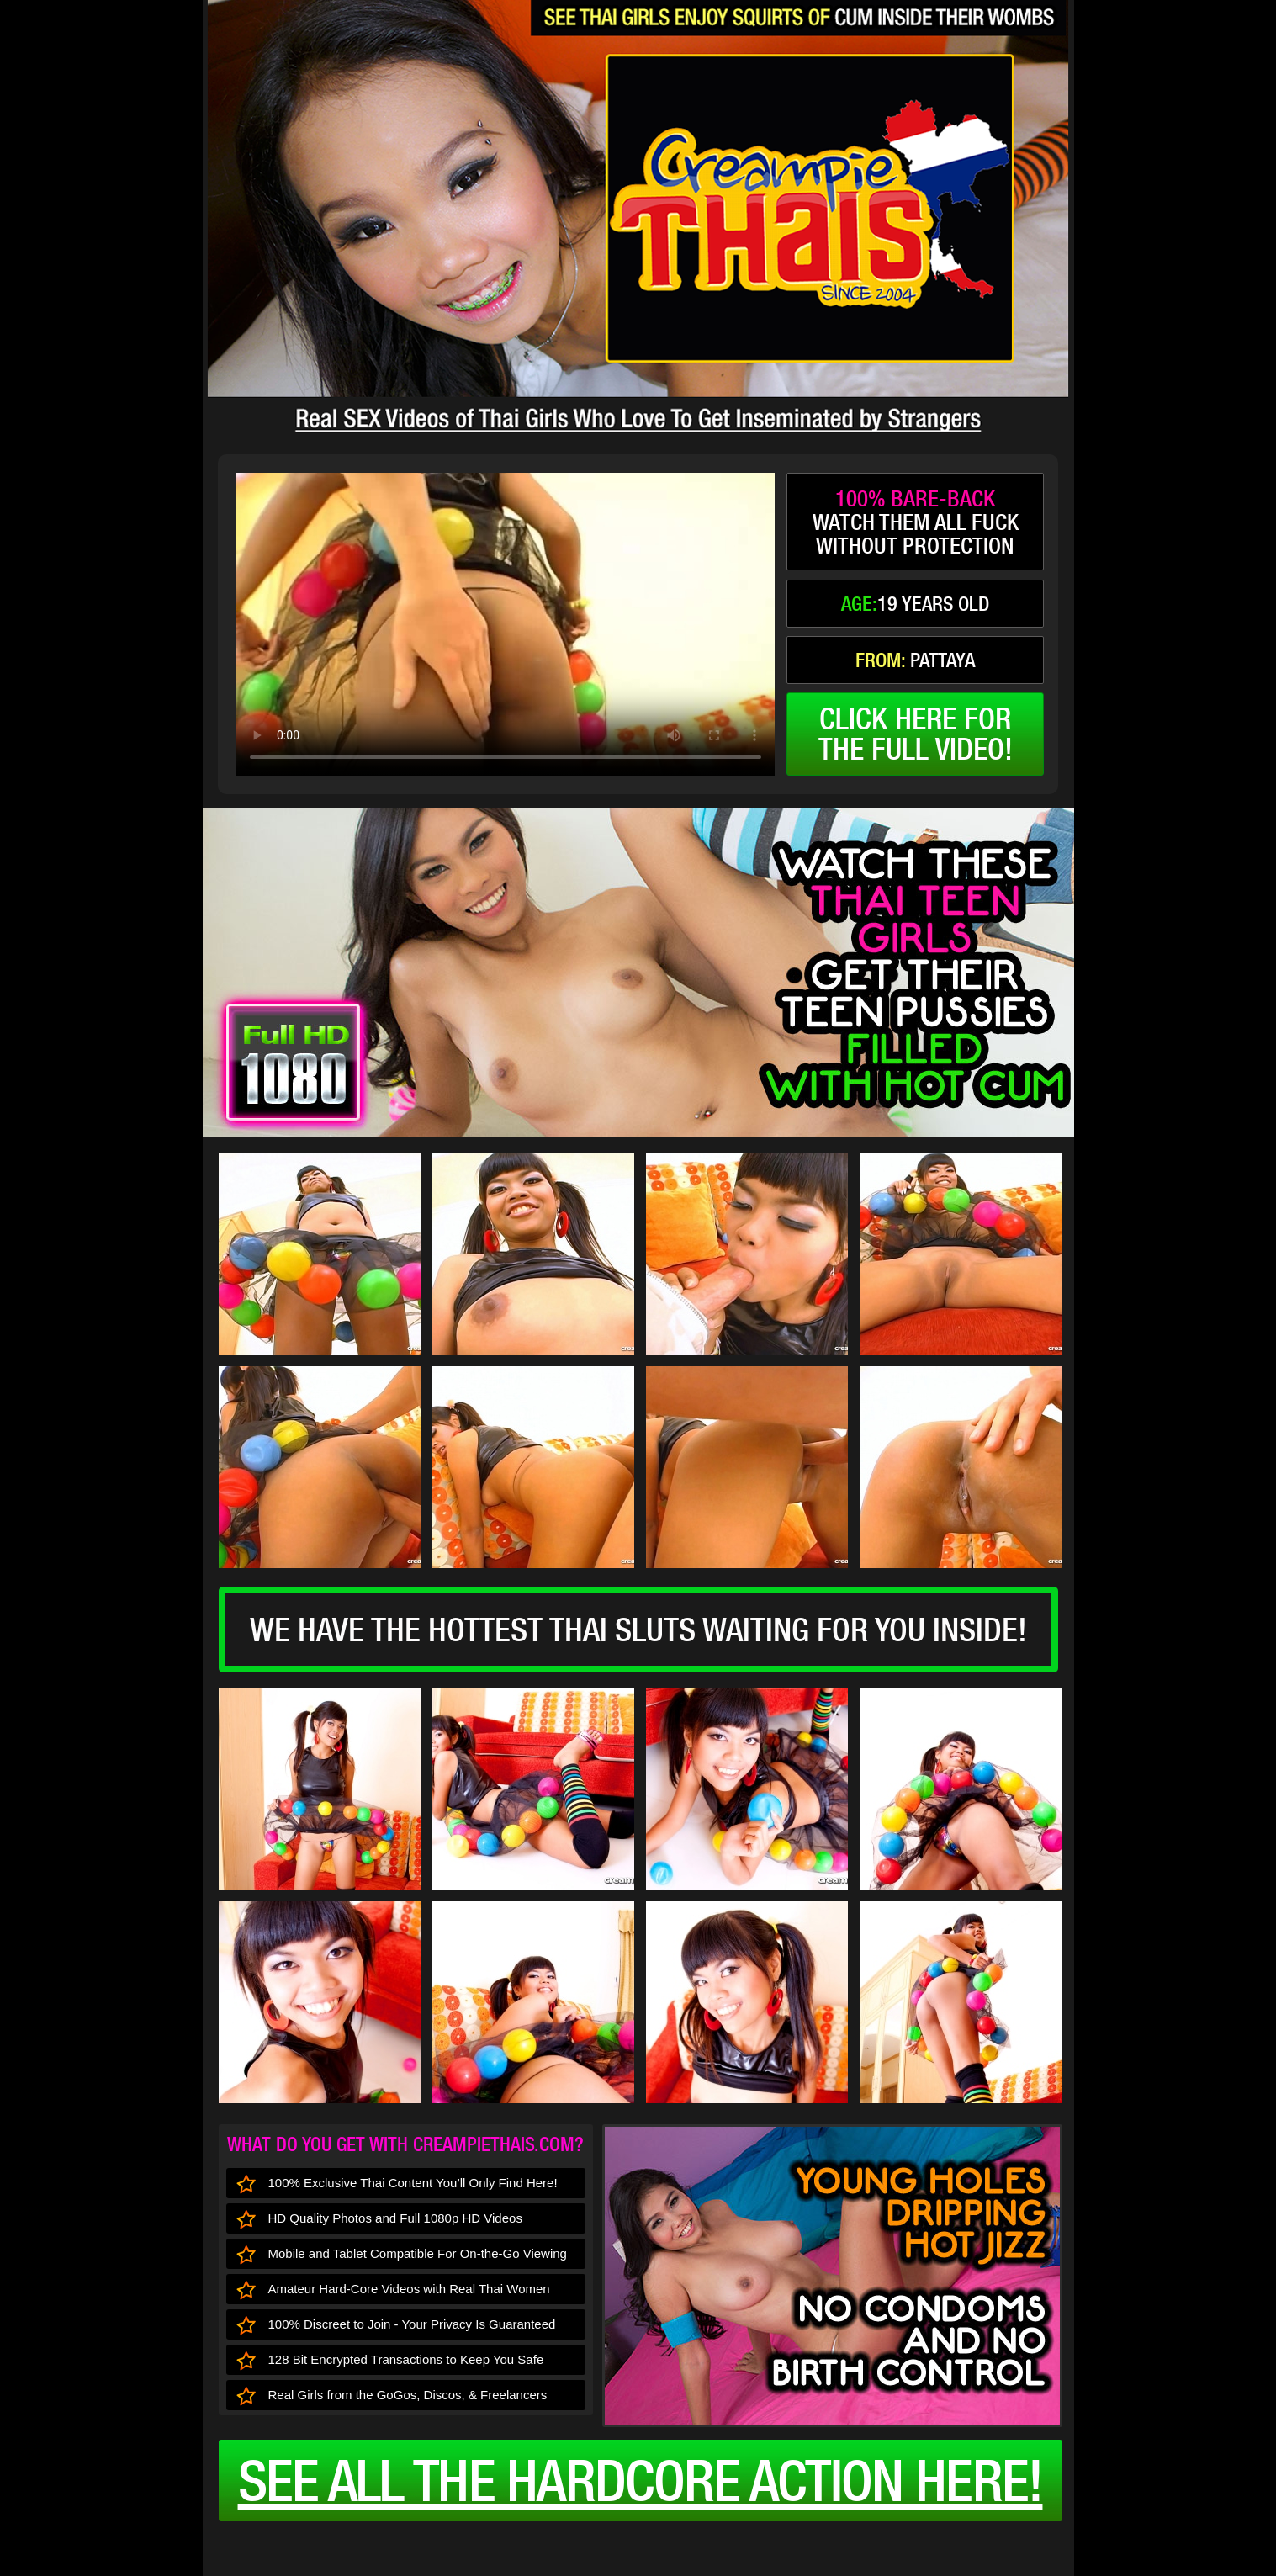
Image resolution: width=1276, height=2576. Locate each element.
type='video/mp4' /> (505, 624)
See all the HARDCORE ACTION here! (640, 2480)
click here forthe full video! (915, 733)
